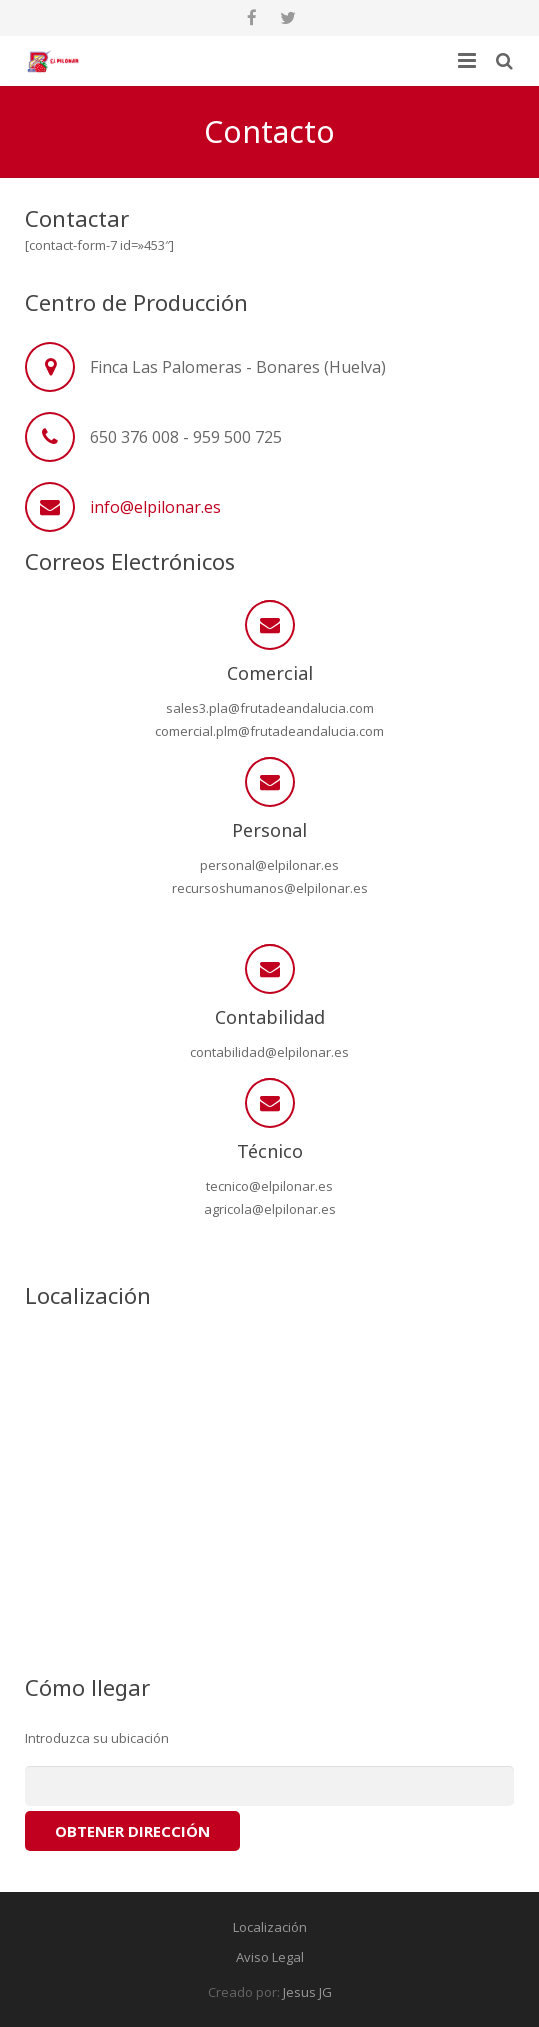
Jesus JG (307, 1992)
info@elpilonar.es (155, 507)
